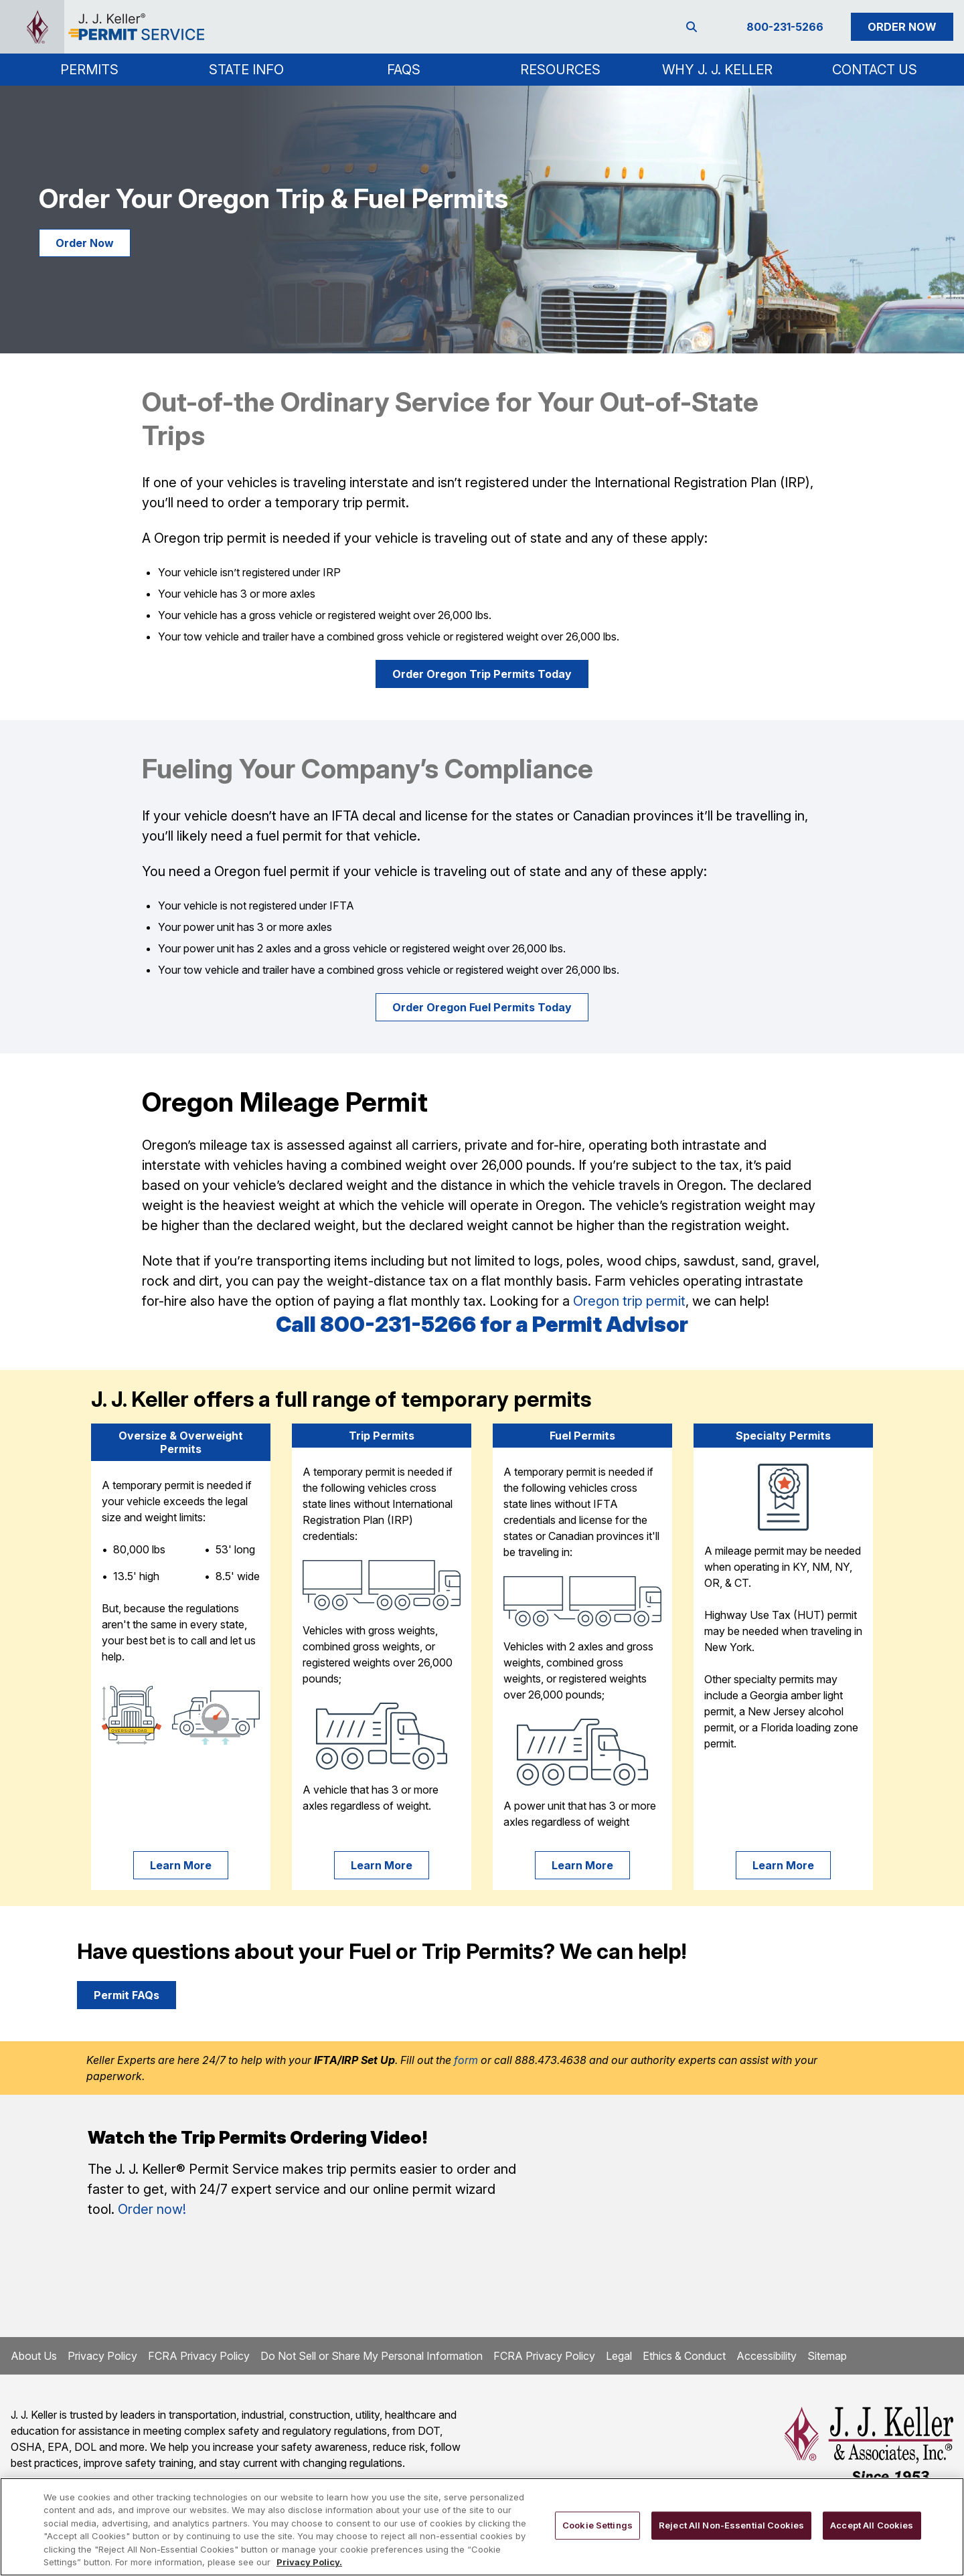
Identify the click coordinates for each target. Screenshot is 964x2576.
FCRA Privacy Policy (199, 2356)
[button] (89, 70)
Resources (560, 70)
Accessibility (766, 2356)
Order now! (152, 2209)
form (466, 2060)
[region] (482, 2527)
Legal (619, 2356)
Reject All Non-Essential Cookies (731, 2525)
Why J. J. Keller (717, 70)
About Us (34, 2356)
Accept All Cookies (871, 2525)
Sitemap (827, 2356)
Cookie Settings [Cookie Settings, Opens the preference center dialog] (597, 2525)
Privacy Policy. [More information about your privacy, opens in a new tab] (309, 2562)
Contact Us (874, 70)
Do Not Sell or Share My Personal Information (371, 2356)
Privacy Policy (102, 2356)
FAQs (403, 70)
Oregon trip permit (629, 1301)
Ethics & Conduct (684, 2356)
